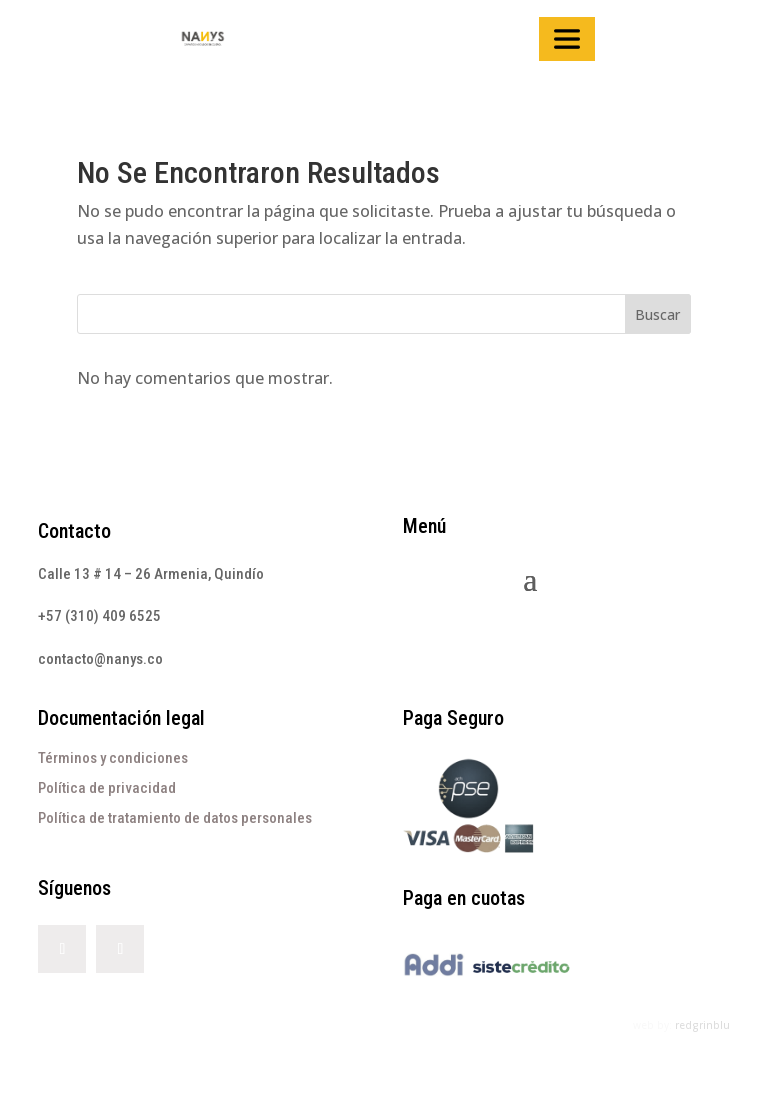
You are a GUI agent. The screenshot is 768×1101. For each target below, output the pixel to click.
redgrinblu (702, 1025)
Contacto (74, 531)
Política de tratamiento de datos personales (175, 818)
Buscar (657, 314)
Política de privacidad (107, 788)
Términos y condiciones (113, 758)
